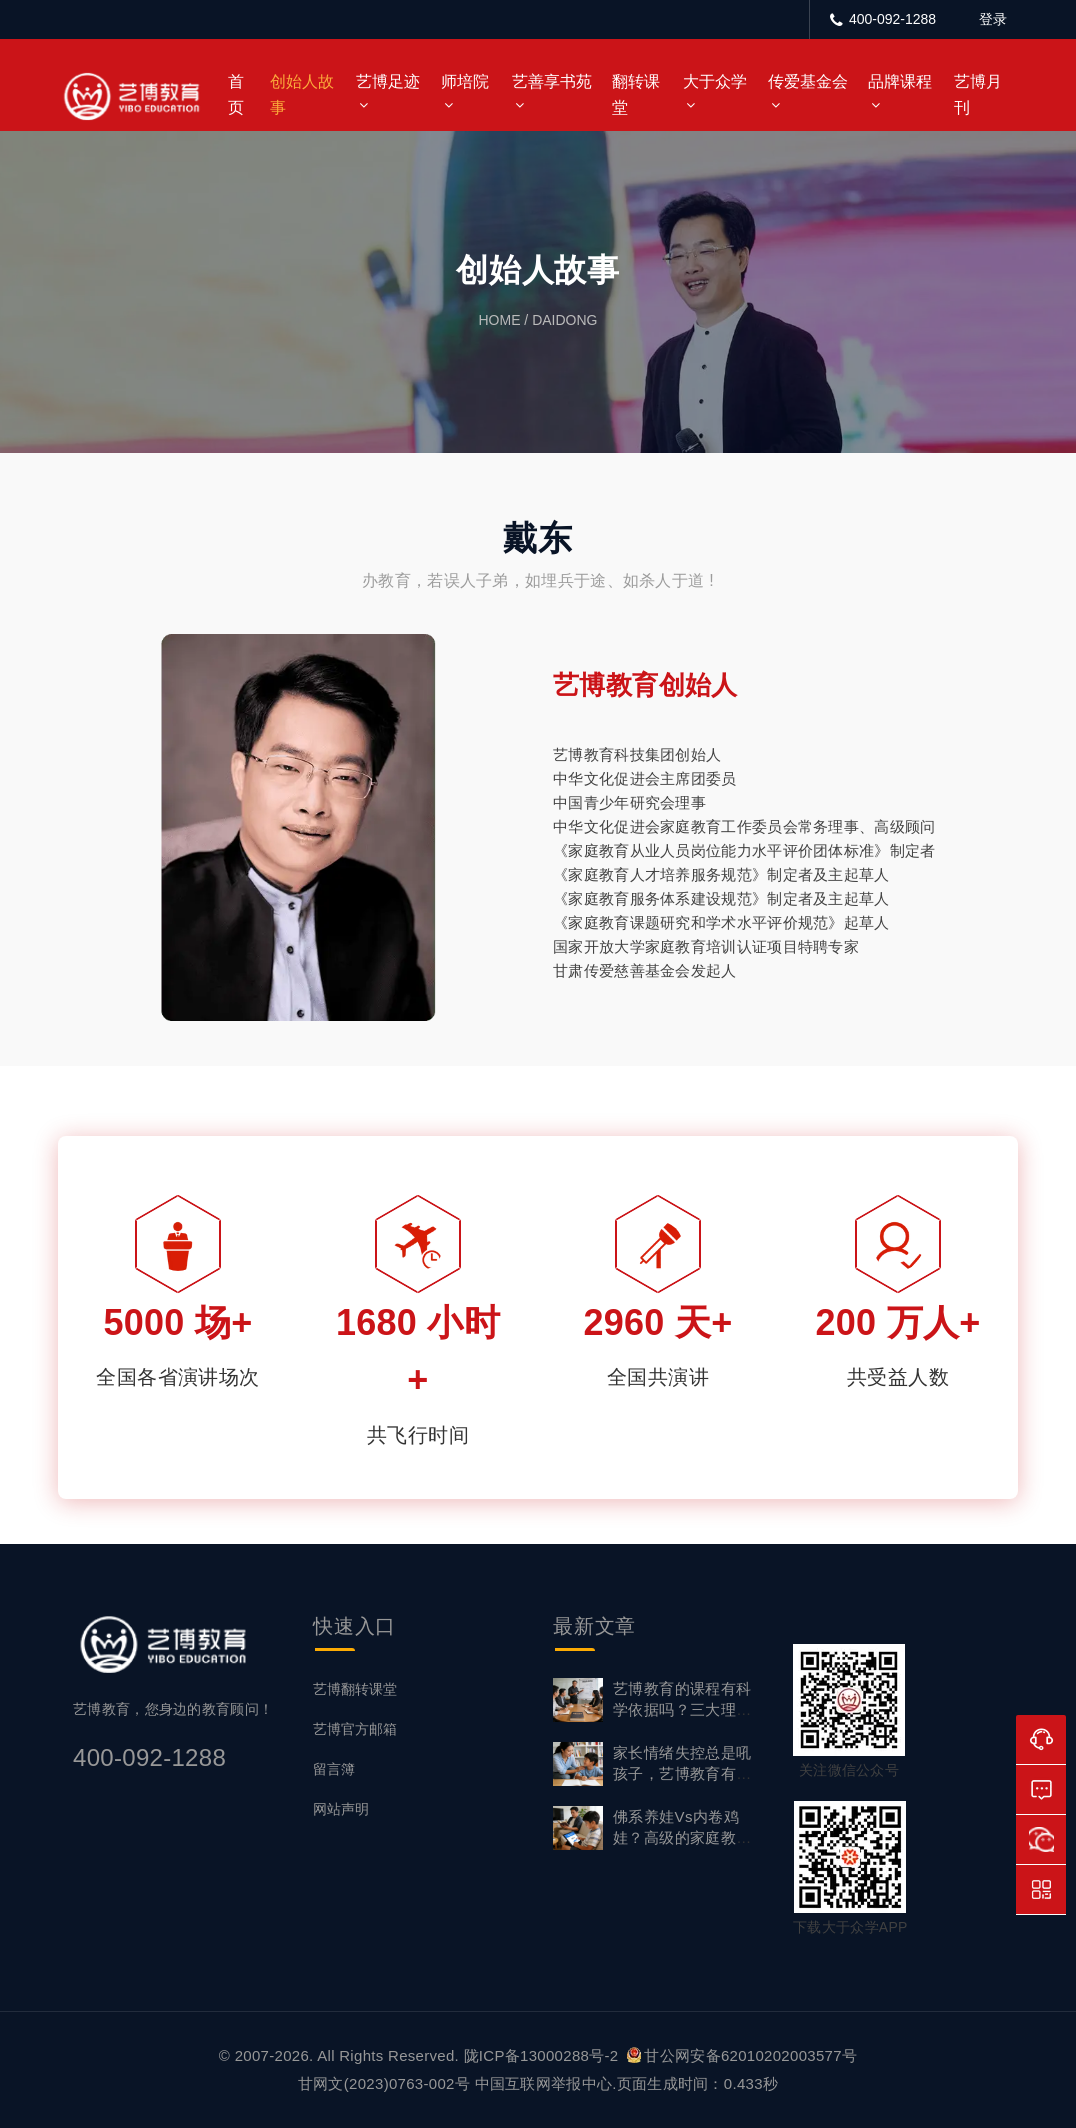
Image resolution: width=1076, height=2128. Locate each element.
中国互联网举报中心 (544, 2083)
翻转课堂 (636, 94)
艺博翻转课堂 (355, 1689)
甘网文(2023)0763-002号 (384, 2083)
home (499, 320)
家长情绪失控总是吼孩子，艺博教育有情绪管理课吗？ (682, 1773)
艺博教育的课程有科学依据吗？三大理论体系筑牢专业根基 (682, 1709)
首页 (236, 94)
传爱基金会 (808, 81)
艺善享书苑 (552, 81)
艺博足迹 (388, 81)
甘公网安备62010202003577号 (742, 2055)
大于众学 (715, 81)
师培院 (465, 81)
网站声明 (341, 1809)
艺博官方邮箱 (355, 1729)
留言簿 (334, 1769)
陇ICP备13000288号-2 (543, 2055)
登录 (993, 19)
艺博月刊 (978, 94)
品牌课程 (900, 81)
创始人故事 (302, 94)
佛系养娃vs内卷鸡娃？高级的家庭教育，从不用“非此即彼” (687, 1837)
